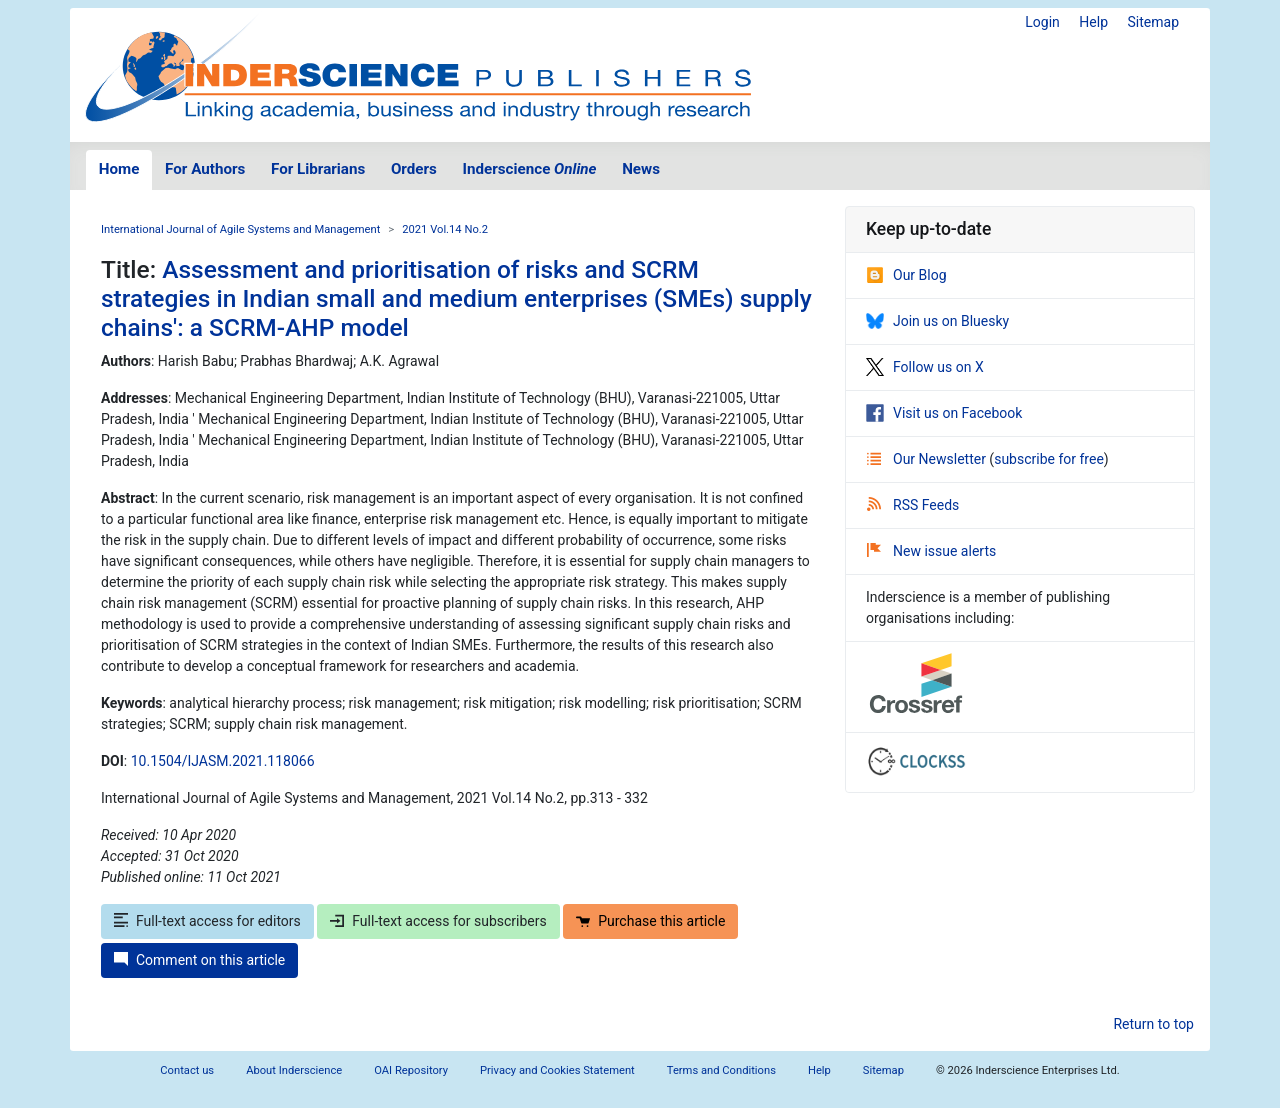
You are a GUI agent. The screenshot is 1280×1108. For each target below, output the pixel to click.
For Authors (205, 169)
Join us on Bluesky (937, 321)
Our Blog (906, 275)
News (641, 169)
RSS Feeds (913, 505)
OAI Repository (411, 1070)
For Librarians (318, 169)
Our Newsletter (928, 459)
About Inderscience (294, 1070)
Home (119, 169)
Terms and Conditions (721, 1070)
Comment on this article (199, 960)
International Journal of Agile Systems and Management (240, 229)
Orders (414, 169)
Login (1042, 22)
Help (1093, 22)
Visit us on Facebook (944, 413)
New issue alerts (931, 551)
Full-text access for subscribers (438, 921)
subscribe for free (1049, 459)
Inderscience (530, 169)
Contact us (187, 1070)
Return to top (1153, 1024)
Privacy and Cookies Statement (557, 1070)
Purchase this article (650, 921)
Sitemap (1153, 22)
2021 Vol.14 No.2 (445, 229)
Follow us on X (925, 367)
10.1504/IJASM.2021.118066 (223, 761)
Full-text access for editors (207, 921)
